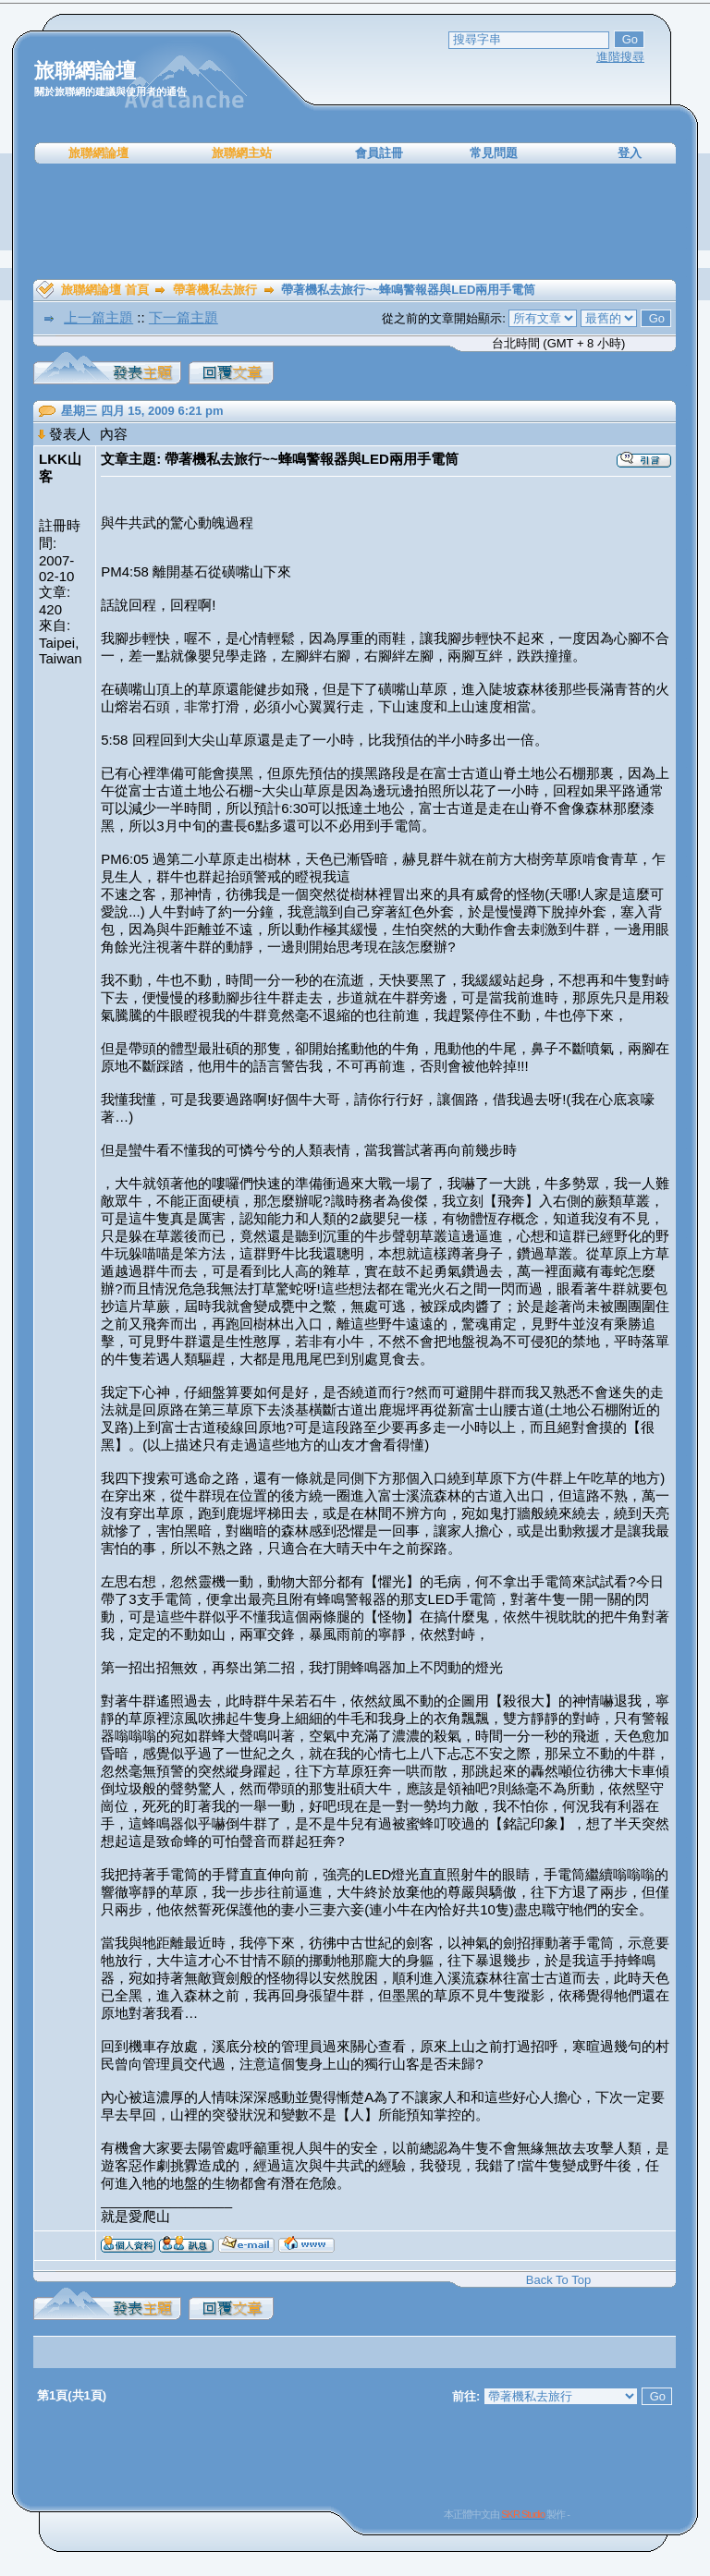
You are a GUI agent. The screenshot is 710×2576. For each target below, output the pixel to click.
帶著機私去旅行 (215, 290)
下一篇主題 (183, 317)
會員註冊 (379, 153)
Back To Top (558, 2280)
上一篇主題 (98, 317)
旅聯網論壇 (98, 153)
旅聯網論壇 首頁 (105, 290)
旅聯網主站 (242, 153)
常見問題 (494, 153)
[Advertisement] (355, 221)
